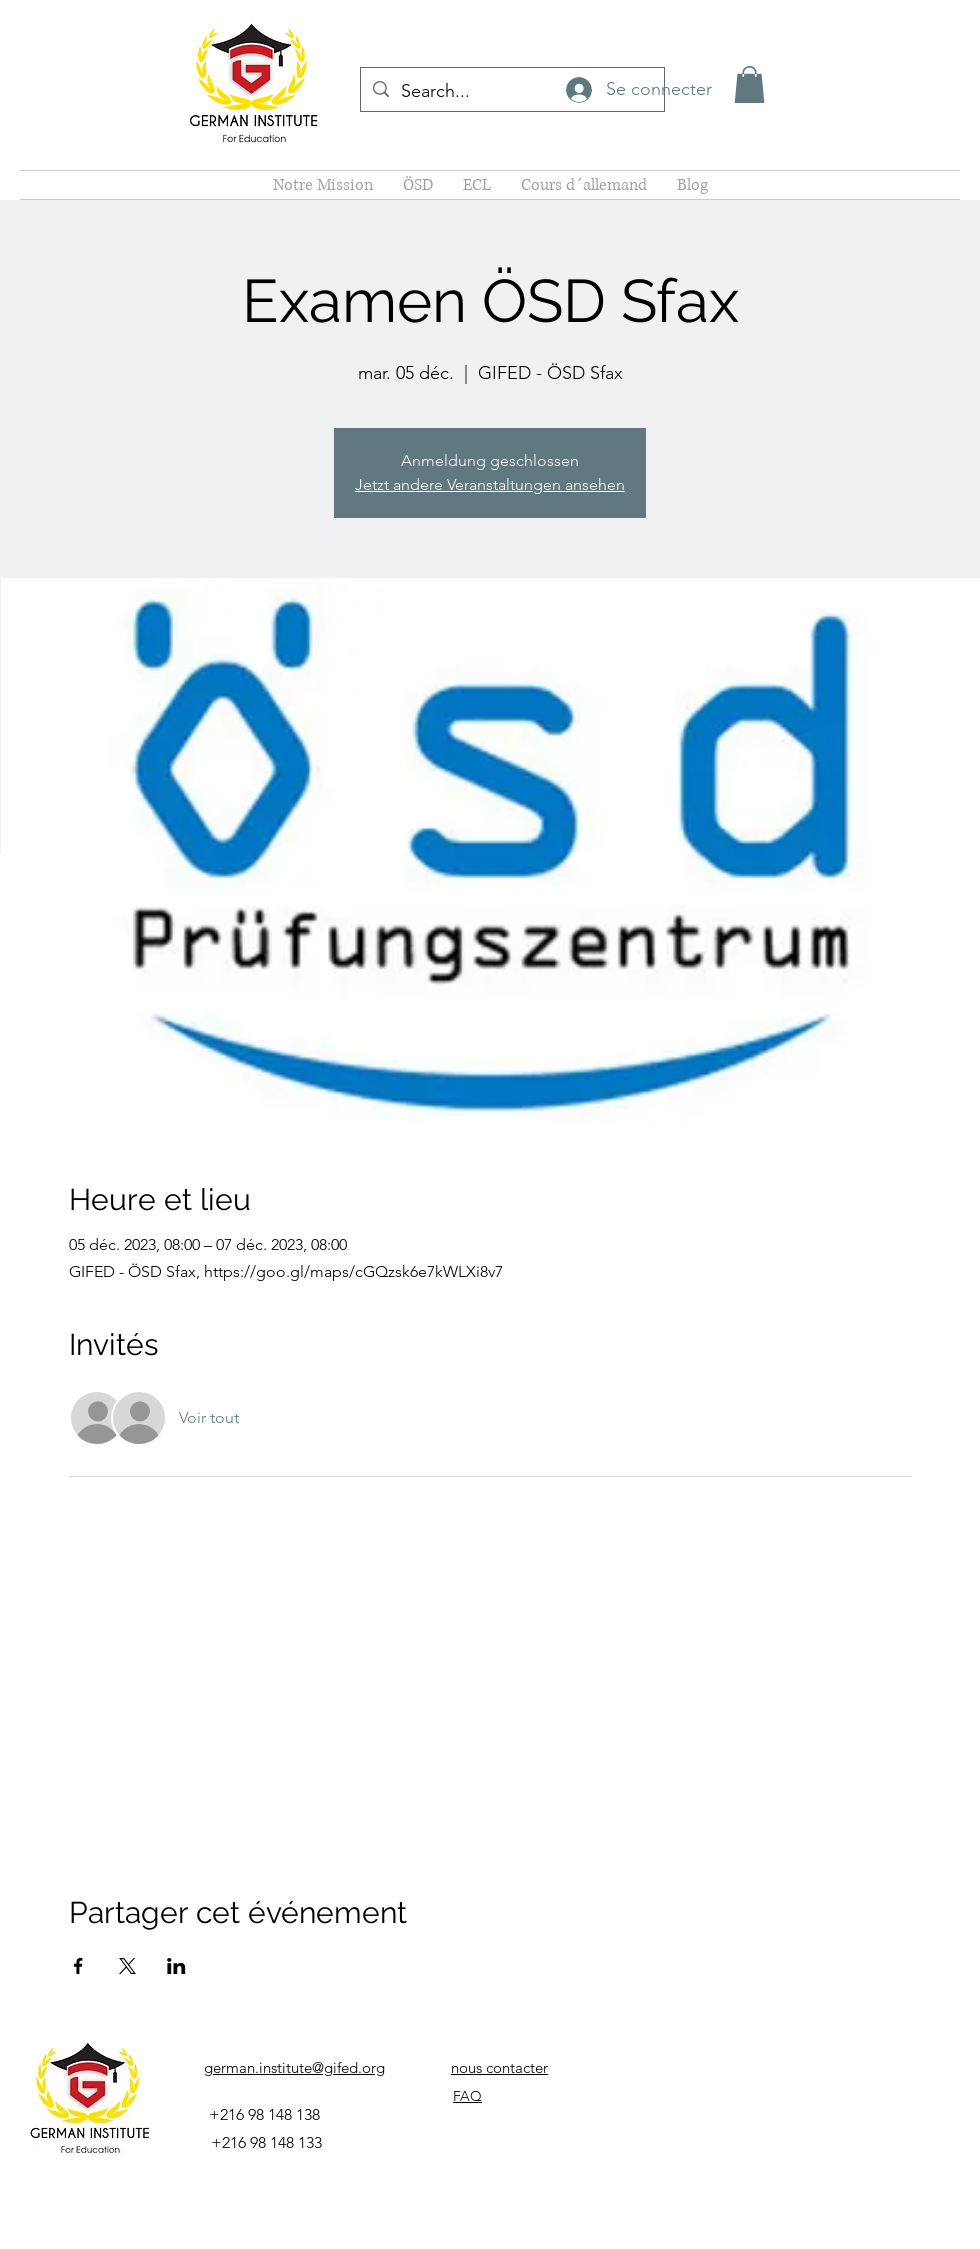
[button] (749, 84)
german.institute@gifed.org (294, 2067)
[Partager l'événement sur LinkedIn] (176, 1966)
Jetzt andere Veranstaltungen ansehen (490, 484)
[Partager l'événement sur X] (127, 1966)
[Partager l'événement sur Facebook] (78, 1966)
